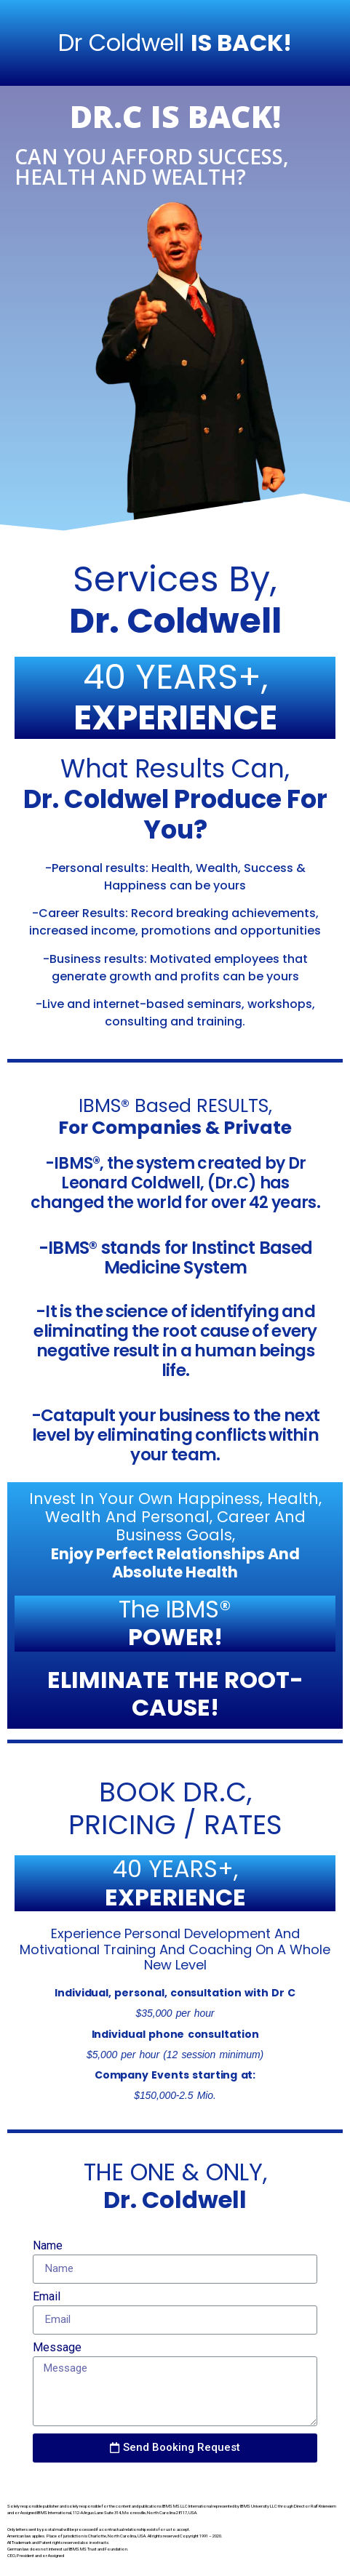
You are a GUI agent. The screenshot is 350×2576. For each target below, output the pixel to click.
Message (57, 2348)
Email (46, 2297)
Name (48, 2246)
